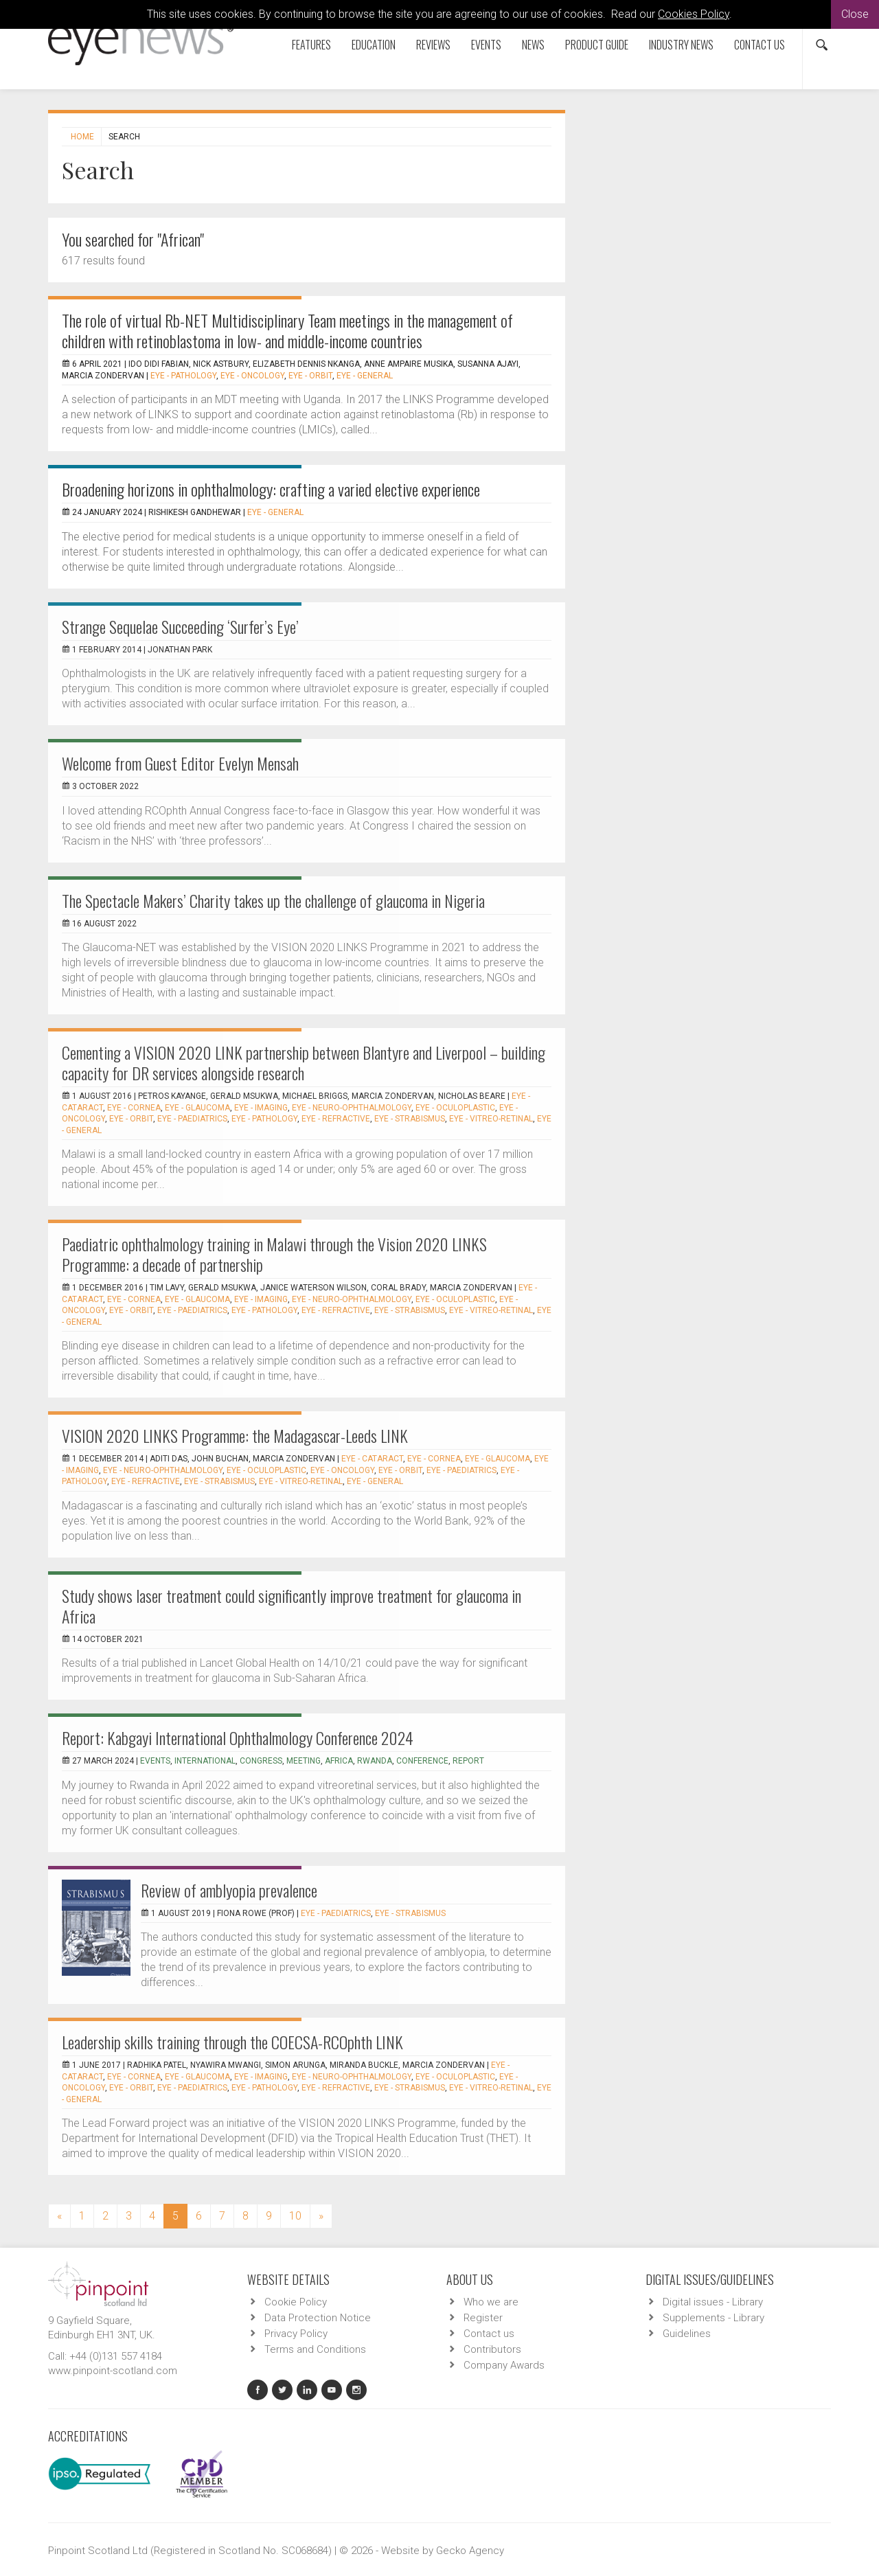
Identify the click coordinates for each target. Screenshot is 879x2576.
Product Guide (596, 44)
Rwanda (374, 1761)
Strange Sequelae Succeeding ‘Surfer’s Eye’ (180, 626)
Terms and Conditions (315, 2349)
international (205, 1761)
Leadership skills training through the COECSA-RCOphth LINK (232, 2041)
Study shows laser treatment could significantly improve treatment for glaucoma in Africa (291, 1605)
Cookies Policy (693, 14)
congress (261, 1761)
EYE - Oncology (252, 375)
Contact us (759, 44)
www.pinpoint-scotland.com (112, 2370)
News (533, 44)
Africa (339, 1761)
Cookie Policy (295, 2302)
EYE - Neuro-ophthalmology (351, 1108)
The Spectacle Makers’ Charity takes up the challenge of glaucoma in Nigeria (273, 900)
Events (486, 44)
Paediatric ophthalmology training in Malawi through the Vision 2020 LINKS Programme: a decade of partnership (274, 1254)
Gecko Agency (470, 2550)
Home (82, 136)
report (468, 1761)
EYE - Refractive (335, 1119)
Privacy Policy (296, 2333)
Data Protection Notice (317, 2318)
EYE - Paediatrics (192, 1119)
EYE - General (364, 375)
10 (295, 2215)
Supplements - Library (713, 2318)
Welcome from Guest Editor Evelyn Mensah (180, 763)
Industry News (681, 44)
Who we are (491, 2302)
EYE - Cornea (134, 1108)
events (155, 1761)
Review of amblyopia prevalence (229, 1890)
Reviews (433, 44)
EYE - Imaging (261, 1108)
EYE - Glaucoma (197, 1108)
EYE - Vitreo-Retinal (491, 1119)
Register (483, 2318)
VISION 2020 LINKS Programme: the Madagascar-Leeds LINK (235, 1435)
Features (311, 44)
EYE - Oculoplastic (455, 1108)
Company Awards (504, 2365)
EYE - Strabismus (409, 1119)
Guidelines (687, 2333)
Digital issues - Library (713, 2302)
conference (422, 1761)
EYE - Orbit (310, 375)
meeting (303, 1761)
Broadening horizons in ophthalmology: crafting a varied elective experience (271, 489)
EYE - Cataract (372, 1458)
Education (374, 44)
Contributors (492, 2349)
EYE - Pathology (183, 375)
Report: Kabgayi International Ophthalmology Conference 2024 (237, 1737)
